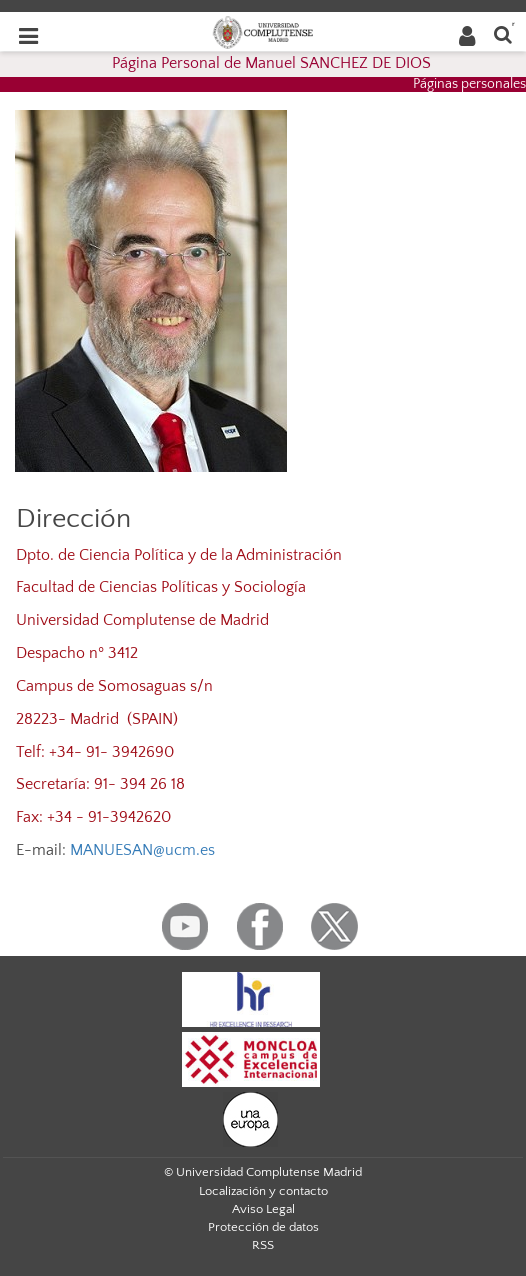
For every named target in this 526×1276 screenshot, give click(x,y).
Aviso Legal (263, 1209)
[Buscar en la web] (503, 33)
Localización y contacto (263, 1191)
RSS (263, 1245)
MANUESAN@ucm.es (142, 850)
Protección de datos (263, 1227)
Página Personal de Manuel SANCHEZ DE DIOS (271, 63)
